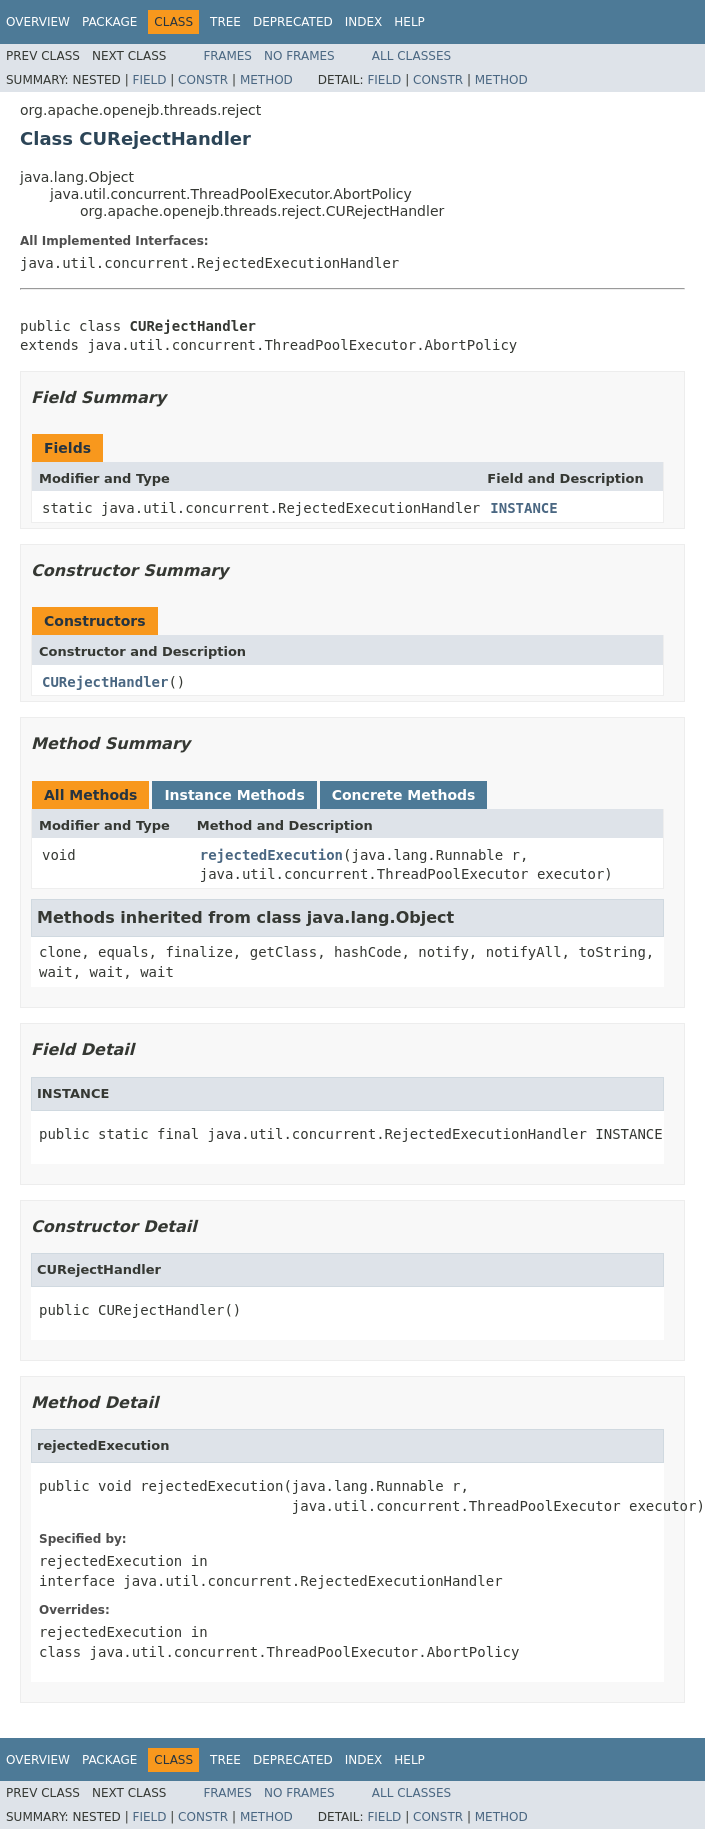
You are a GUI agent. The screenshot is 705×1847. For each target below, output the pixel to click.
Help (409, 22)
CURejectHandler (105, 682)
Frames (227, 56)
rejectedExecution (271, 855)
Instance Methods (234, 795)
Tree (225, 22)
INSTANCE (523, 508)
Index (364, 22)
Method (266, 80)
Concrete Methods (404, 795)
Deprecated (293, 22)
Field (149, 80)
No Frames (299, 56)
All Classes (411, 56)
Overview (38, 22)
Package (109, 22)
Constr (203, 80)
